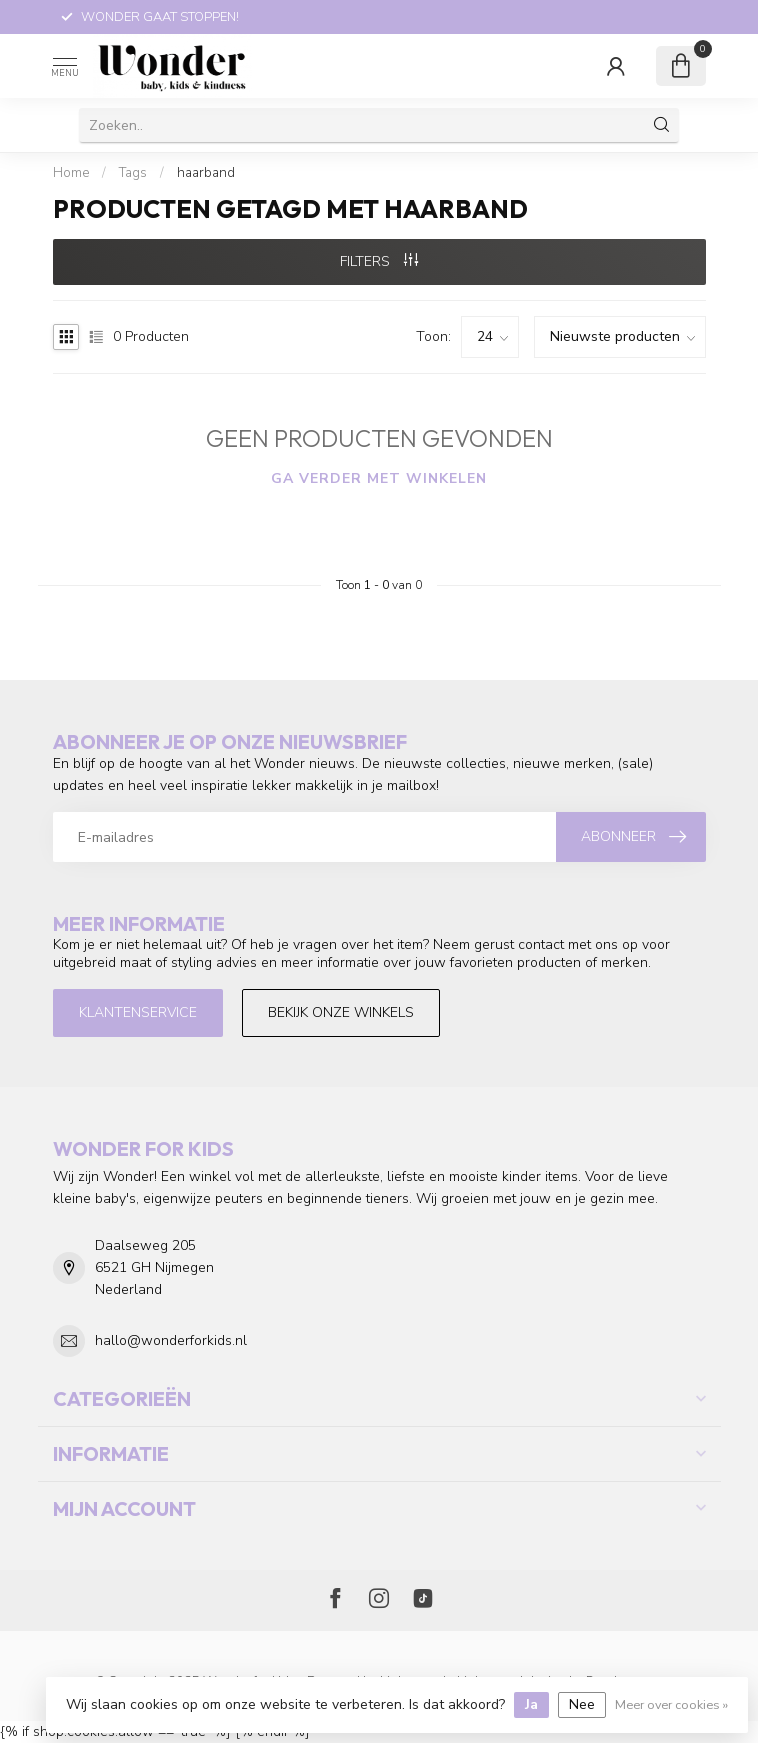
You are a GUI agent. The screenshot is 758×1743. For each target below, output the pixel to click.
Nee (582, 1704)
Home (71, 173)
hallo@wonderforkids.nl (171, 1340)
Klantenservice (138, 1012)
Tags (133, 173)
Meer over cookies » (671, 1704)
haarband (206, 173)
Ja (531, 1704)
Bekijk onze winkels (341, 1012)
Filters (379, 261)
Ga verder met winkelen (379, 478)
